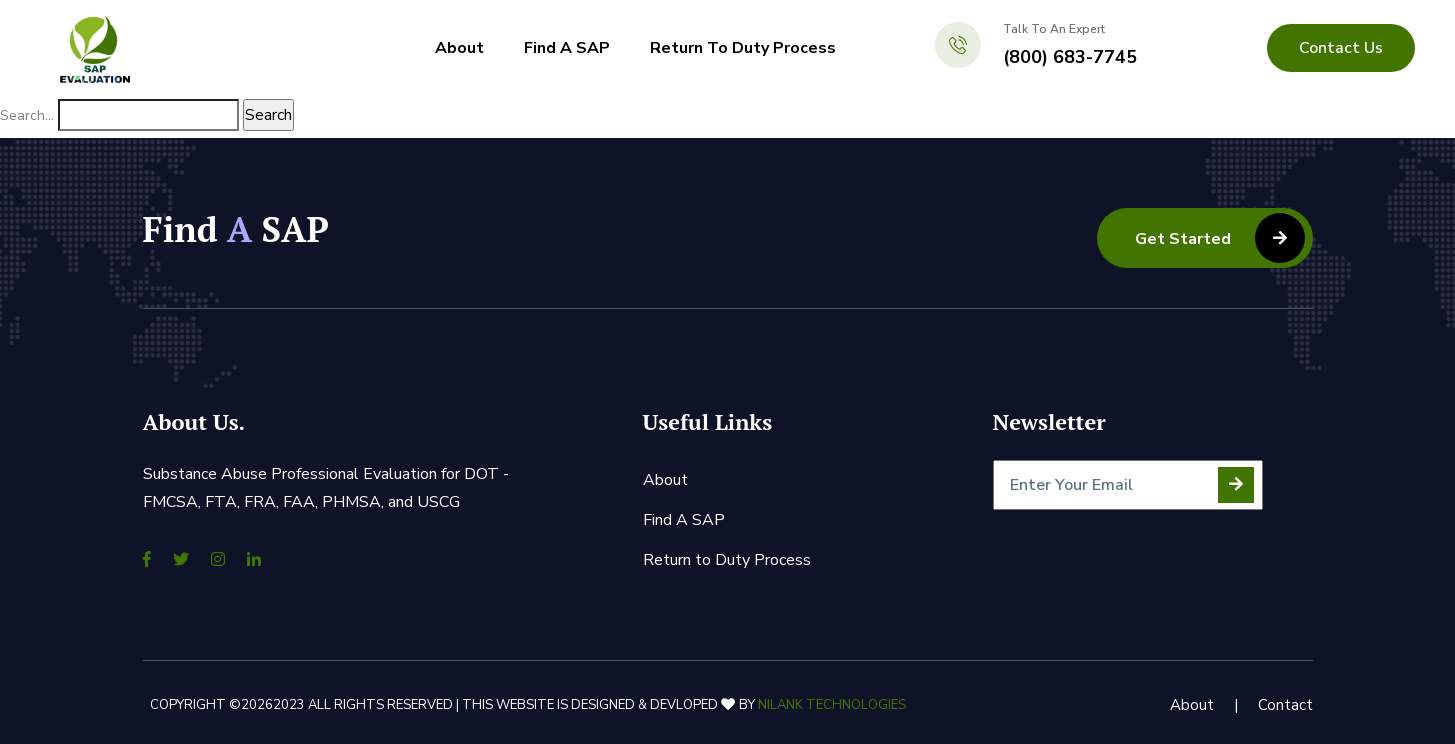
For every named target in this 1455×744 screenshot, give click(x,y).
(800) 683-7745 (1070, 57)
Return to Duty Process (743, 48)
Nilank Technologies (832, 705)
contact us (1341, 48)
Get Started (1220, 238)
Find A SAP (567, 48)
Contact (1285, 705)
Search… (27, 115)
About (459, 48)
